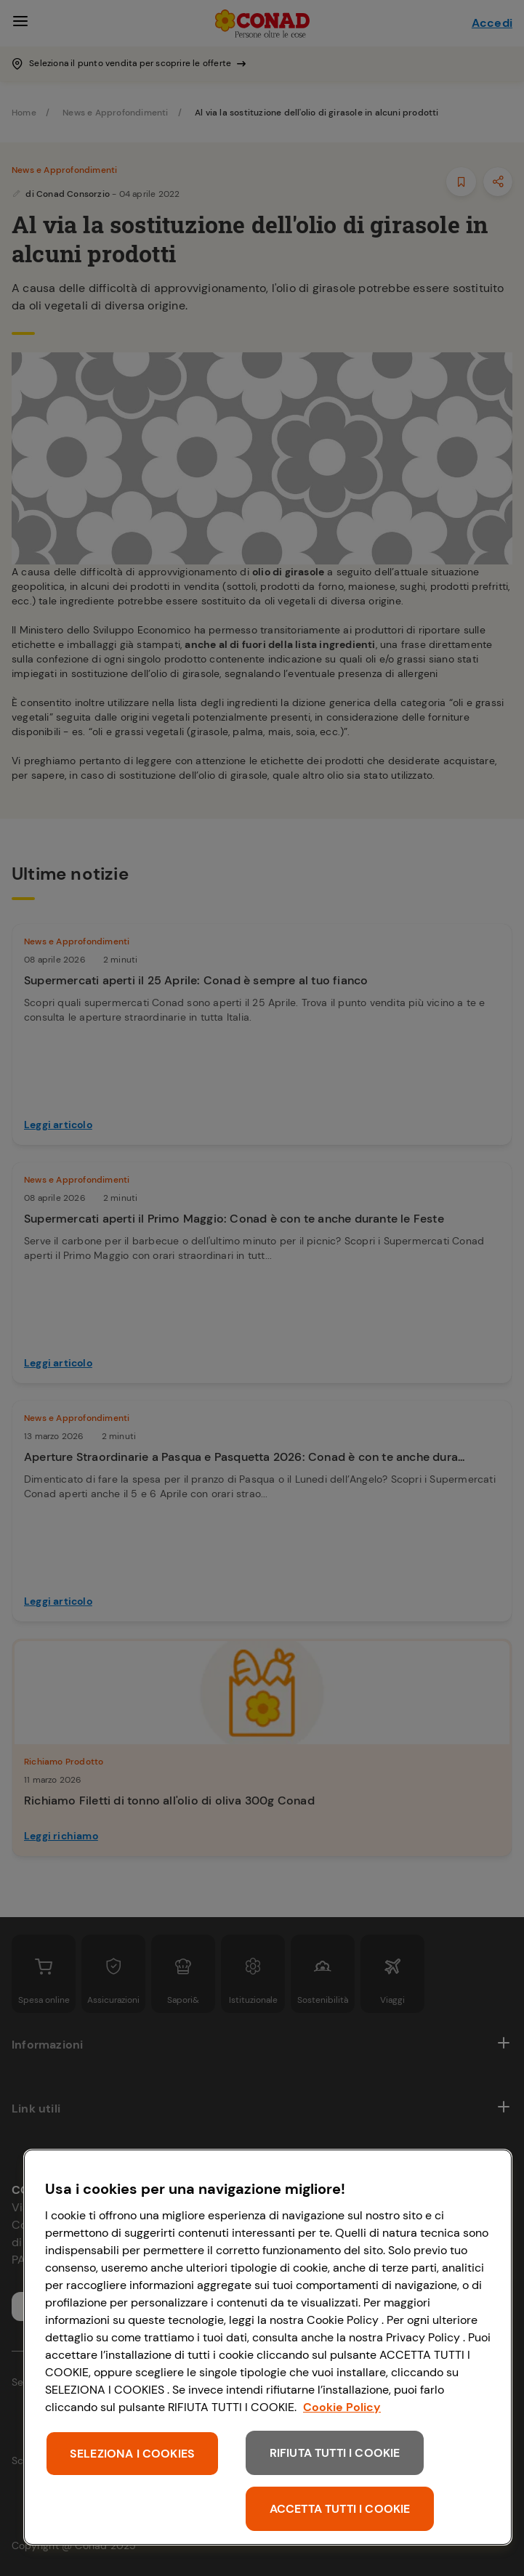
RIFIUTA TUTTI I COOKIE (335, 2452)
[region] (267, 2347)
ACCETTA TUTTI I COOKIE (340, 2508)
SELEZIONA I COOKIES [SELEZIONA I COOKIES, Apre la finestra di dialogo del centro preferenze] (132, 2453)
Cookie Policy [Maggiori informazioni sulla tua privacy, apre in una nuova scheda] (342, 2407)
